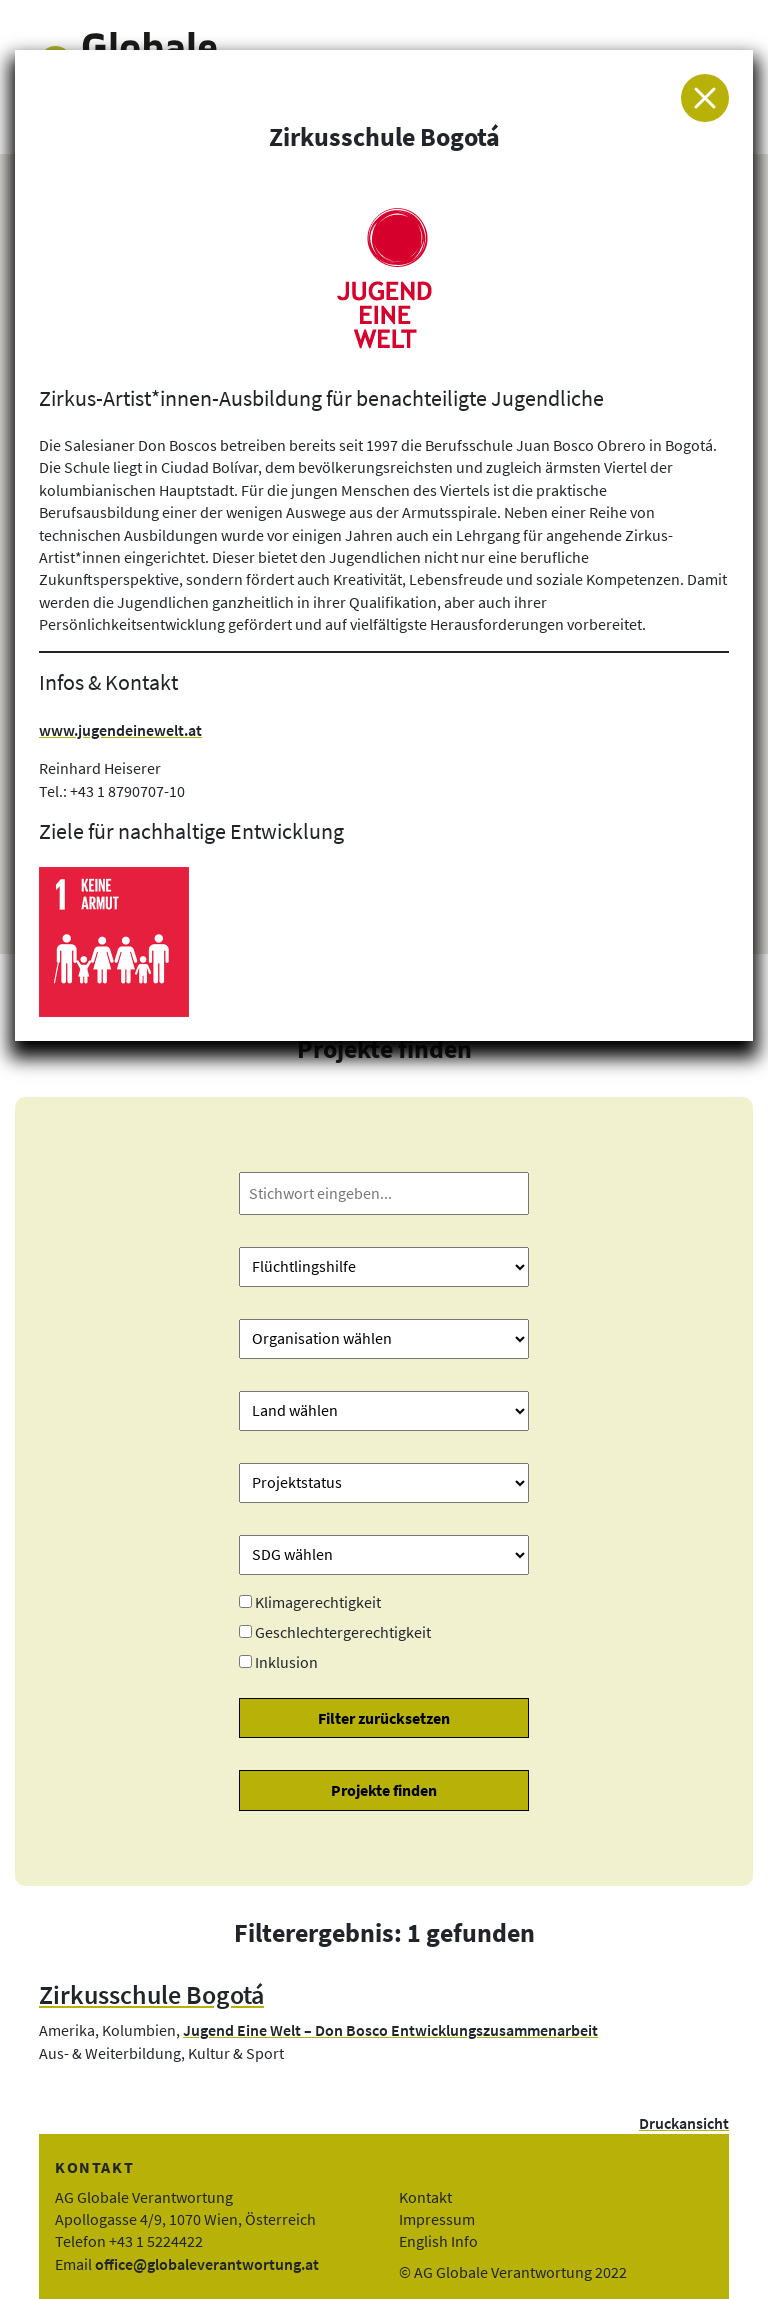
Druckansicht (684, 2123)
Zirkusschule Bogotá (151, 1995)
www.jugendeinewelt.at (120, 730)
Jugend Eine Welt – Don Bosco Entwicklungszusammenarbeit (390, 2030)
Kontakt (425, 2197)
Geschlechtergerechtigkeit (343, 1632)
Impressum (437, 2219)
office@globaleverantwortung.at (207, 2264)
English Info (438, 2241)
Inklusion (286, 1662)
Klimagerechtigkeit (318, 1602)
